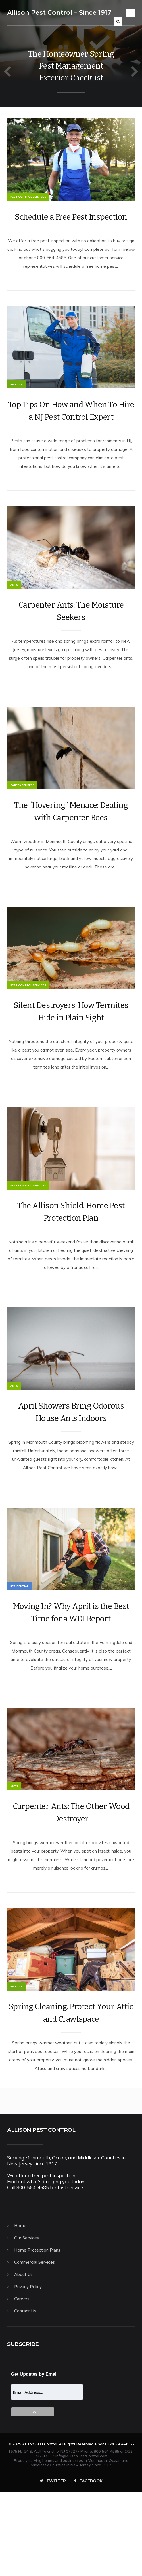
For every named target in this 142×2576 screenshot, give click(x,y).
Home (20, 2308)
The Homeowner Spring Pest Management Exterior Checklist (71, 65)
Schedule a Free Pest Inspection (71, 225)
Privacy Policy (28, 2369)
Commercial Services (34, 2345)
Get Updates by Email (34, 2457)
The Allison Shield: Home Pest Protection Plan (71, 1262)
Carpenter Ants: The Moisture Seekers (71, 636)
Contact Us (25, 2394)
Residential (19, 1652)
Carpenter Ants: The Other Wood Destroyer (71, 1887)
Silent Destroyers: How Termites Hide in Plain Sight (71, 1053)
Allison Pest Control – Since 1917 (59, 12)
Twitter (53, 2563)
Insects (16, 401)
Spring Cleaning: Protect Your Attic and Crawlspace (71, 2096)
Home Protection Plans (37, 2333)
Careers (21, 2381)
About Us (23, 2357)
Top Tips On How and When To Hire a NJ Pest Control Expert (71, 427)
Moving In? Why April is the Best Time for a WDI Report (71, 1679)
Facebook (88, 2563)
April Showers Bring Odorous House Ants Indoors (71, 1470)
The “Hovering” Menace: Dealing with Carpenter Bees (71, 844)
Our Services (26, 2321)
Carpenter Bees (22, 818)
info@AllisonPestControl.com (81, 2539)
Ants (14, 609)
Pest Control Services (28, 205)
